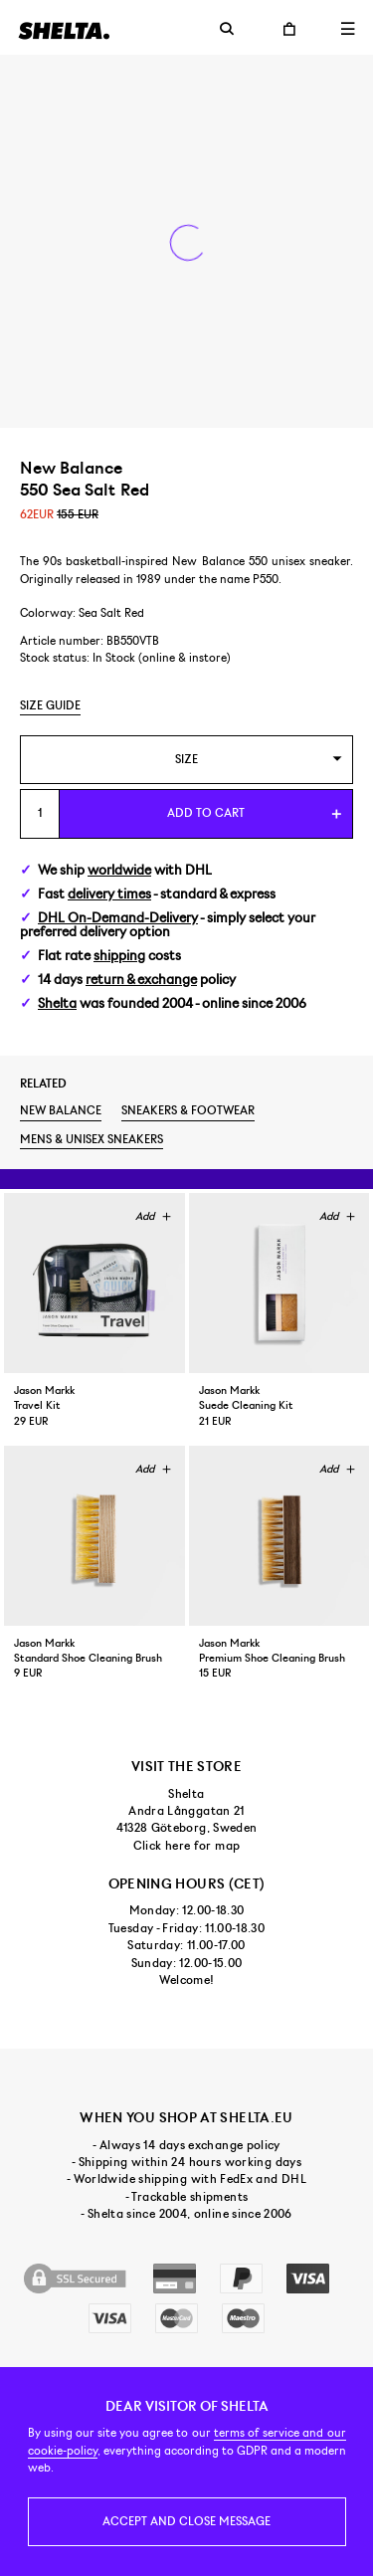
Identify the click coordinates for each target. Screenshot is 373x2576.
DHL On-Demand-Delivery (118, 917)
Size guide (50, 705)
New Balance (60, 1110)
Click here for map (186, 1846)
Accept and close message (186, 2521)
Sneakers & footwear (188, 1110)
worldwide (119, 870)
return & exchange (141, 979)
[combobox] (186, 759)
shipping (119, 955)
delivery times (109, 894)
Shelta (57, 1003)
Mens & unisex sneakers (91, 1139)
